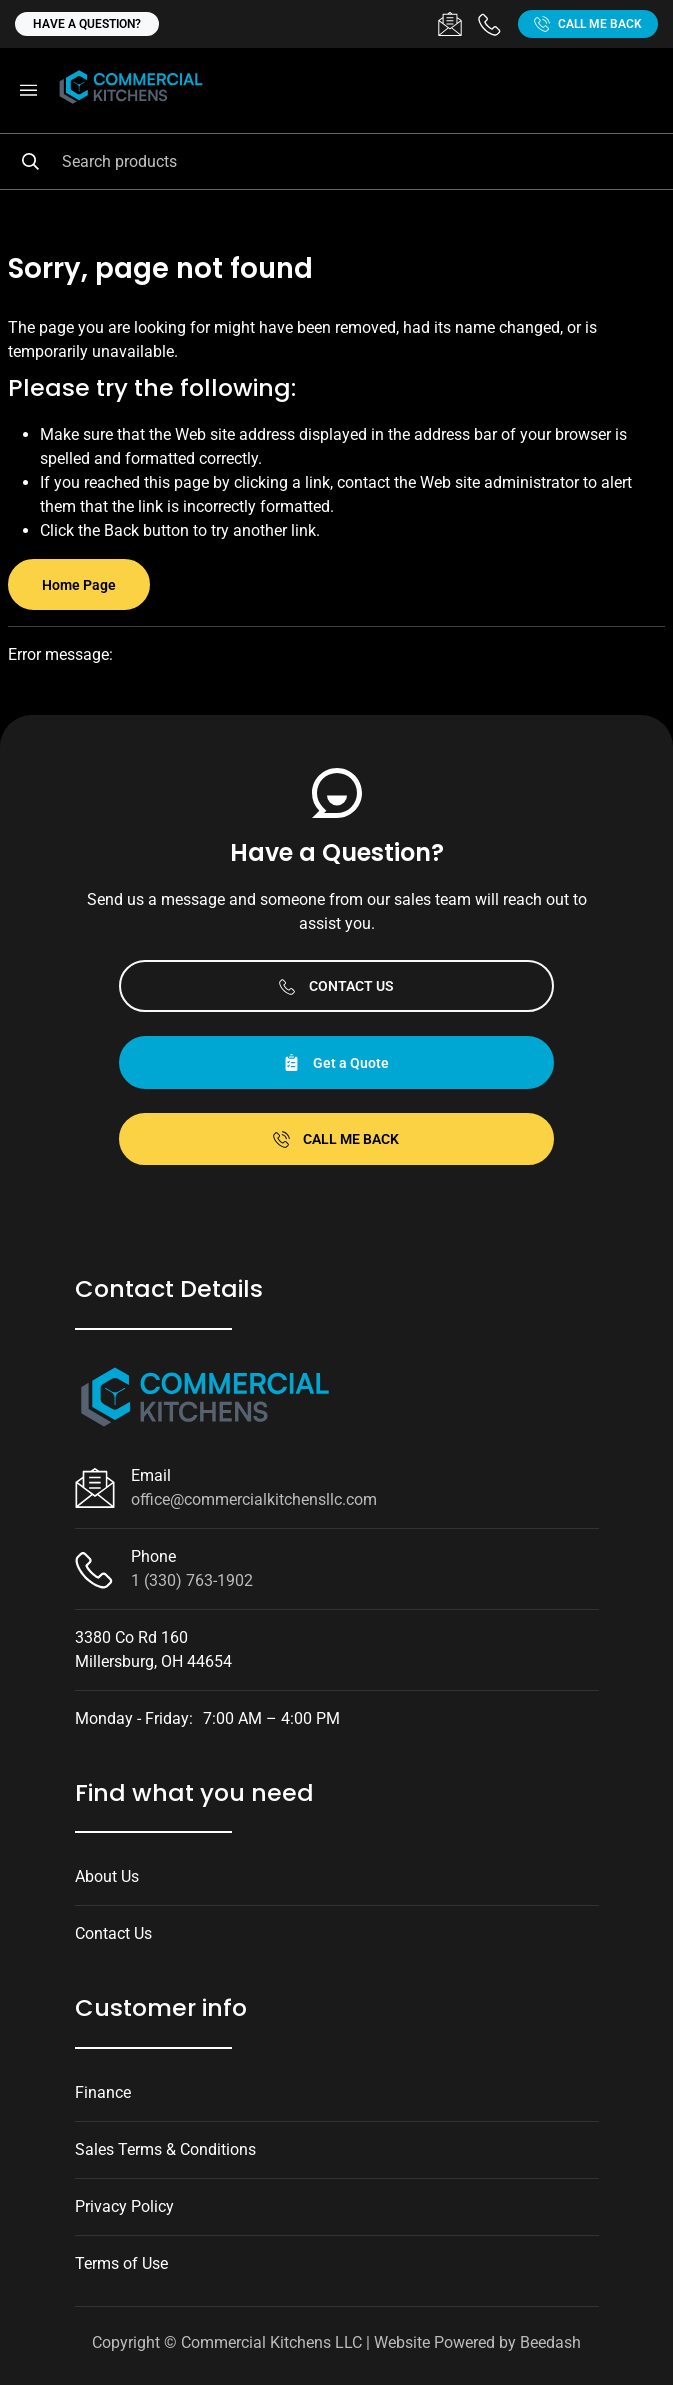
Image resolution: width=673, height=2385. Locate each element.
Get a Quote (336, 1062)
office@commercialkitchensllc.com (254, 1499)
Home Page (79, 585)
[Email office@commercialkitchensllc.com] (450, 24)
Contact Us (336, 986)
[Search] (336, 161)
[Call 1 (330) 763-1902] (490, 24)
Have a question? (87, 24)
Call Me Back (588, 24)
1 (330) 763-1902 (192, 1580)
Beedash (550, 2342)
